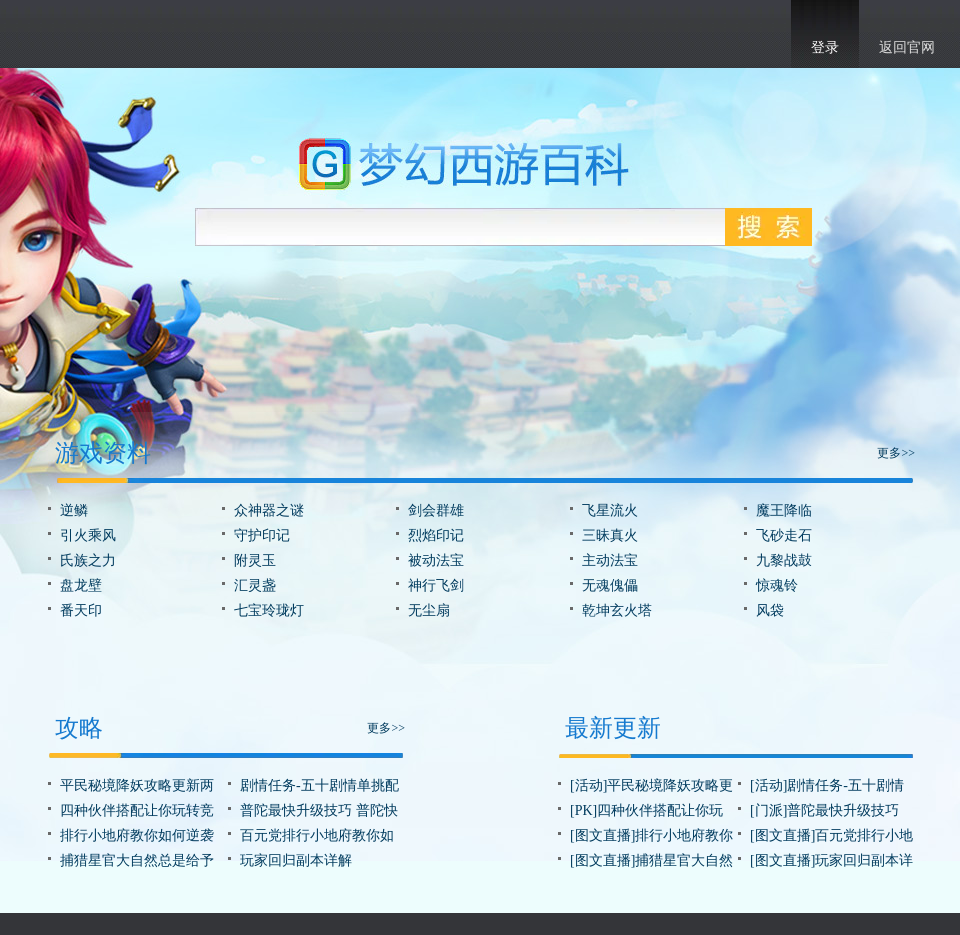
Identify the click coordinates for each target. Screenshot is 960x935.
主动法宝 (610, 560)
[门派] (768, 810)
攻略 (79, 728)
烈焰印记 (436, 535)
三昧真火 (610, 535)
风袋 (770, 610)
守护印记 (262, 535)
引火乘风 (88, 535)
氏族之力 (88, 560)
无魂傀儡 (610, 585)
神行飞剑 (436, 585)
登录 (825, 47)
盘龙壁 (81, 585)
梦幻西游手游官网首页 (80, 31)
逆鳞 (74, 510)
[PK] (583, 810)
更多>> (896, 453)
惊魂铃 (777, 585)
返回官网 (907, 47)
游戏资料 (103, 453)
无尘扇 (429, 610)
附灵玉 (255, 560)
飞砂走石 (784, 535)
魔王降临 (784, 510)
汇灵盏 (255, 585)
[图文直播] (602, 835)
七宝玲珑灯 (269, 610)
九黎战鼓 (784, 560)
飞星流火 (610, 510)
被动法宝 (436, 560)
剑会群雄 (436, 510)
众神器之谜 (269, 510)
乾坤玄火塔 (617, 610)
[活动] (588, 785)
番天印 (81, 610)
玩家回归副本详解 (296, 860)
